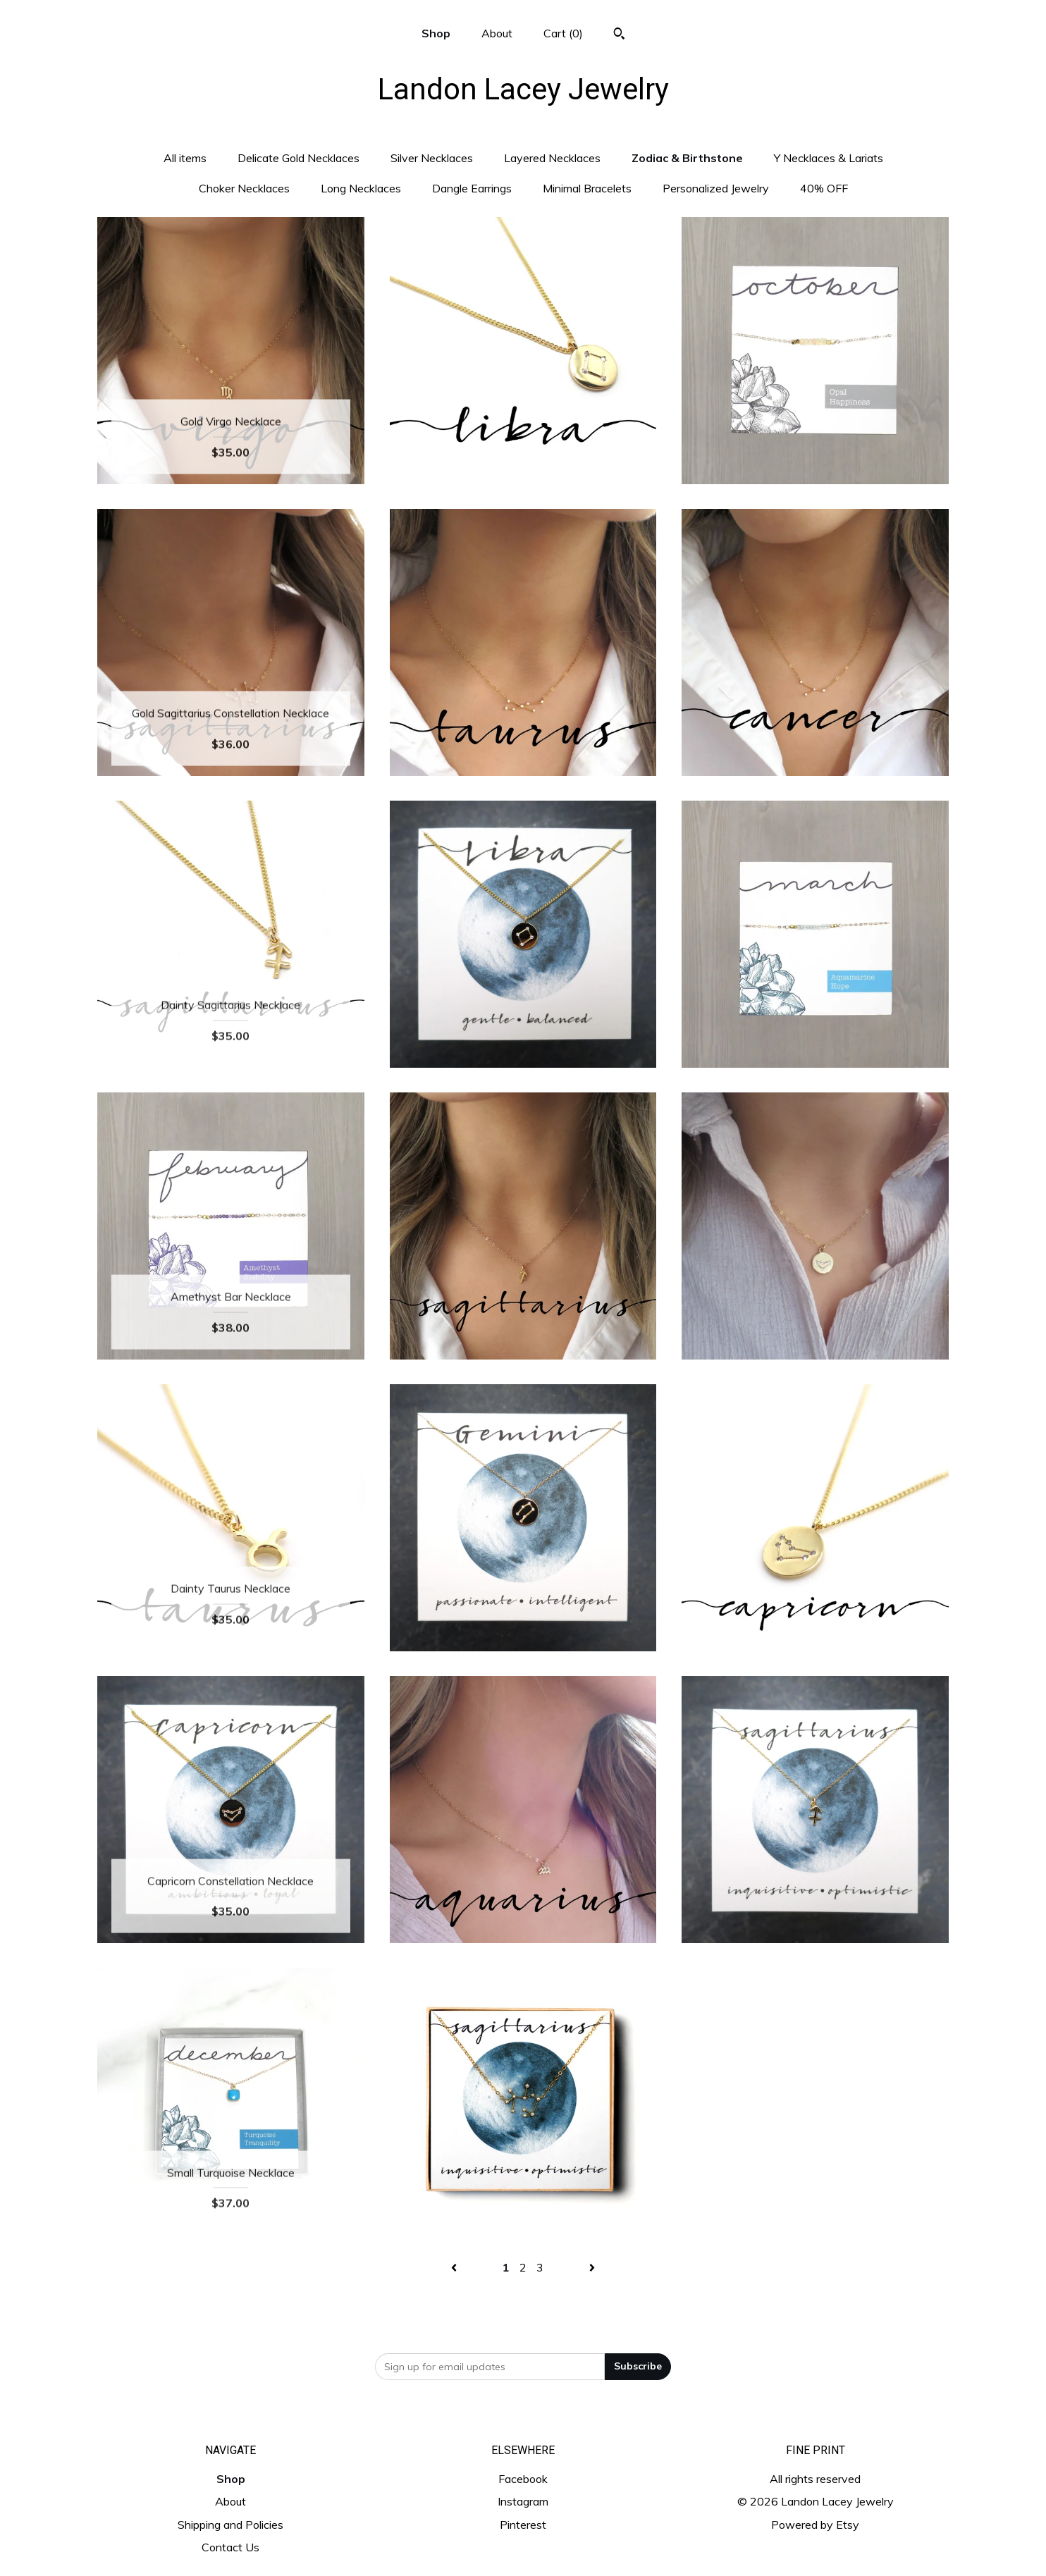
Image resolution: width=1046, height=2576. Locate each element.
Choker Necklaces (244, 188)
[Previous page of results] (455, 2267)
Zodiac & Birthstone (687, 158)
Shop (436, 33)
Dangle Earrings (472, 188)
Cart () (563, 33)
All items (185, 158)
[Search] (619, 35)
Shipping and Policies (230, 2525)
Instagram (523, 2501)
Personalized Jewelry (716, 188)
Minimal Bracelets (587, 188)
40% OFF (824, 188)
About (496, 33)
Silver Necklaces (431, 158)
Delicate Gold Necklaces (298, 158)
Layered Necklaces (552, 158)
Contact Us (230, 2547)
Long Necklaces (361, 188)
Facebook (523, 2479)
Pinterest (523, 2525)
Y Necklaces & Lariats (828, 158)
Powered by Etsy (815, 2525)
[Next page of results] (592, 2267)
